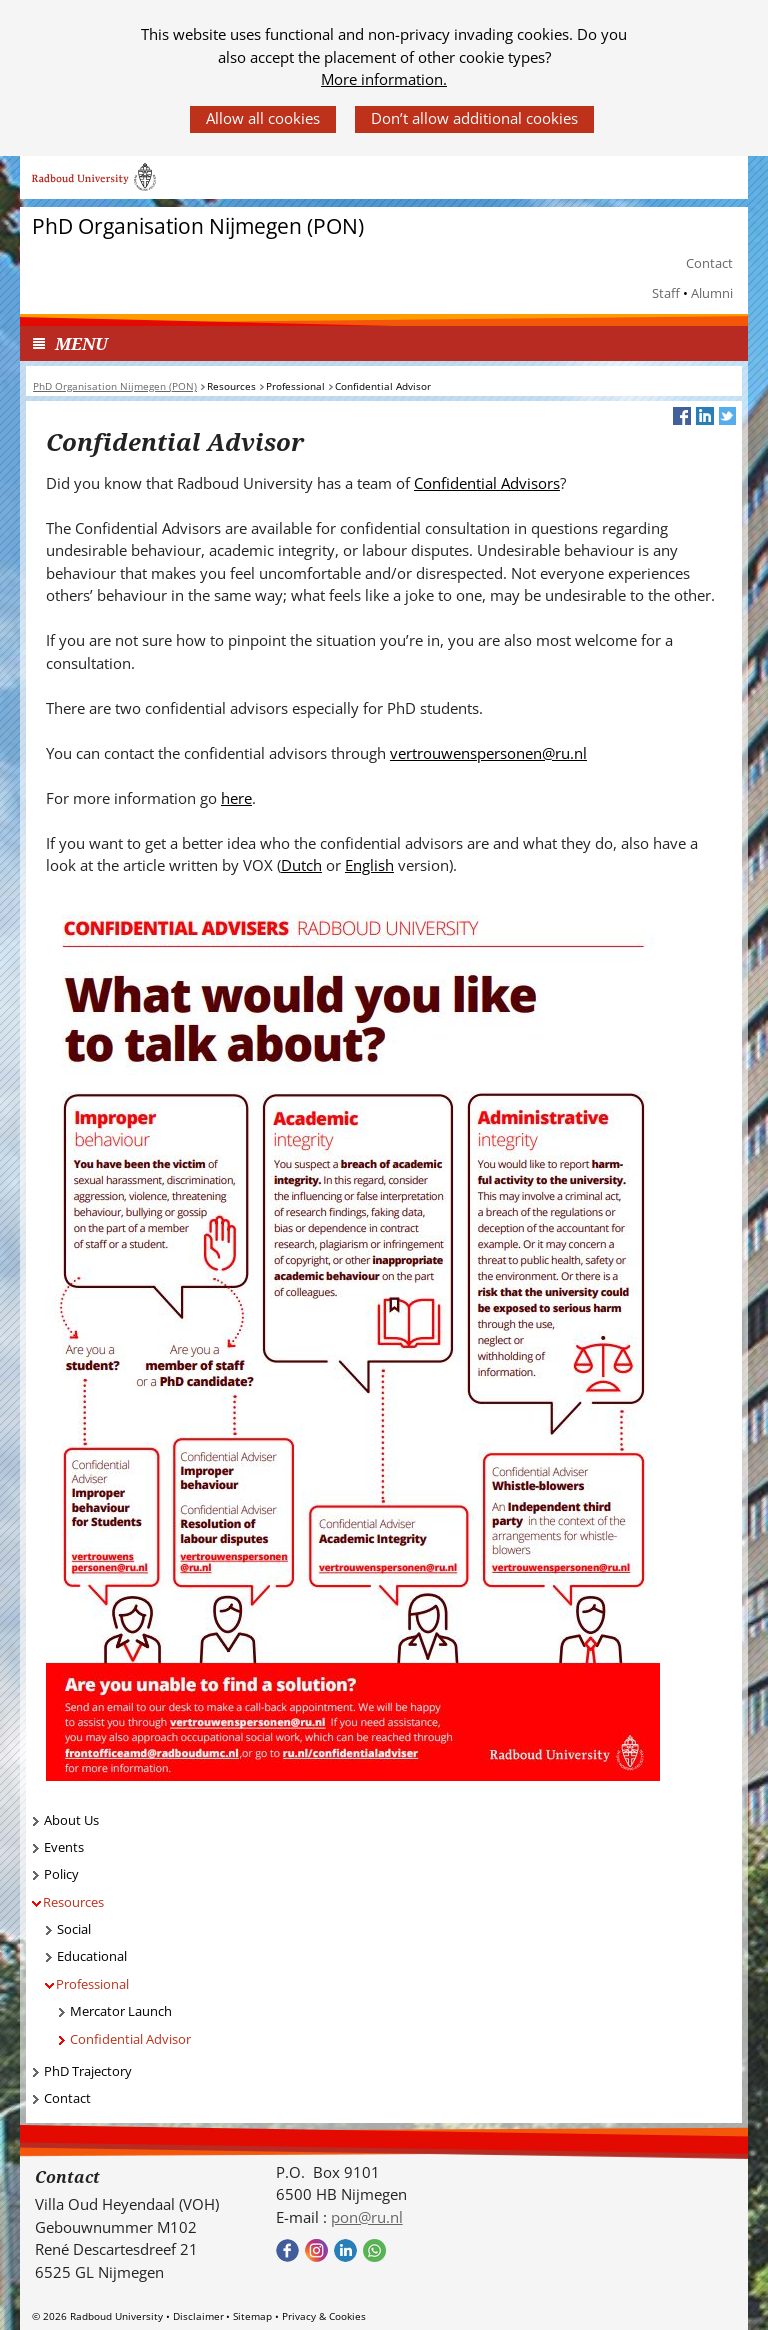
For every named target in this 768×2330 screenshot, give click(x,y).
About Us (71, 1820)
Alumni (712, 293)
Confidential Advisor (130, 2039)
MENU (81, 343)
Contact (709, 263)
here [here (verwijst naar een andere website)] (236, 798)
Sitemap (252, 2316)
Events (64, 1847)
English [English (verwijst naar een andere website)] (369, 865)
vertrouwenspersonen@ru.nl (488, 753)
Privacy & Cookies (324, 2316)
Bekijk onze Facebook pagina (287, 2250)
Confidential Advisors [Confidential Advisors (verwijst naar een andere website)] (487, 483)
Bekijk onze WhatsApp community (374, 2250)
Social (74, 1929)
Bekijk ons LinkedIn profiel (345, 2250)
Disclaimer (198, 2316)
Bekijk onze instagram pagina (316, 2250)
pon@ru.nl (367, 2217)
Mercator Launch (121, 2011)
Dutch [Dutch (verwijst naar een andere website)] (301, 865)
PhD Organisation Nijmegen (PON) (198, 226)
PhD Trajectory (88, 2071)
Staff (666, 293)
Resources (73, 1902)
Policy (61, 1874)
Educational (92, 1956)
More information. (384, 79)
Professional (92, 1984)
